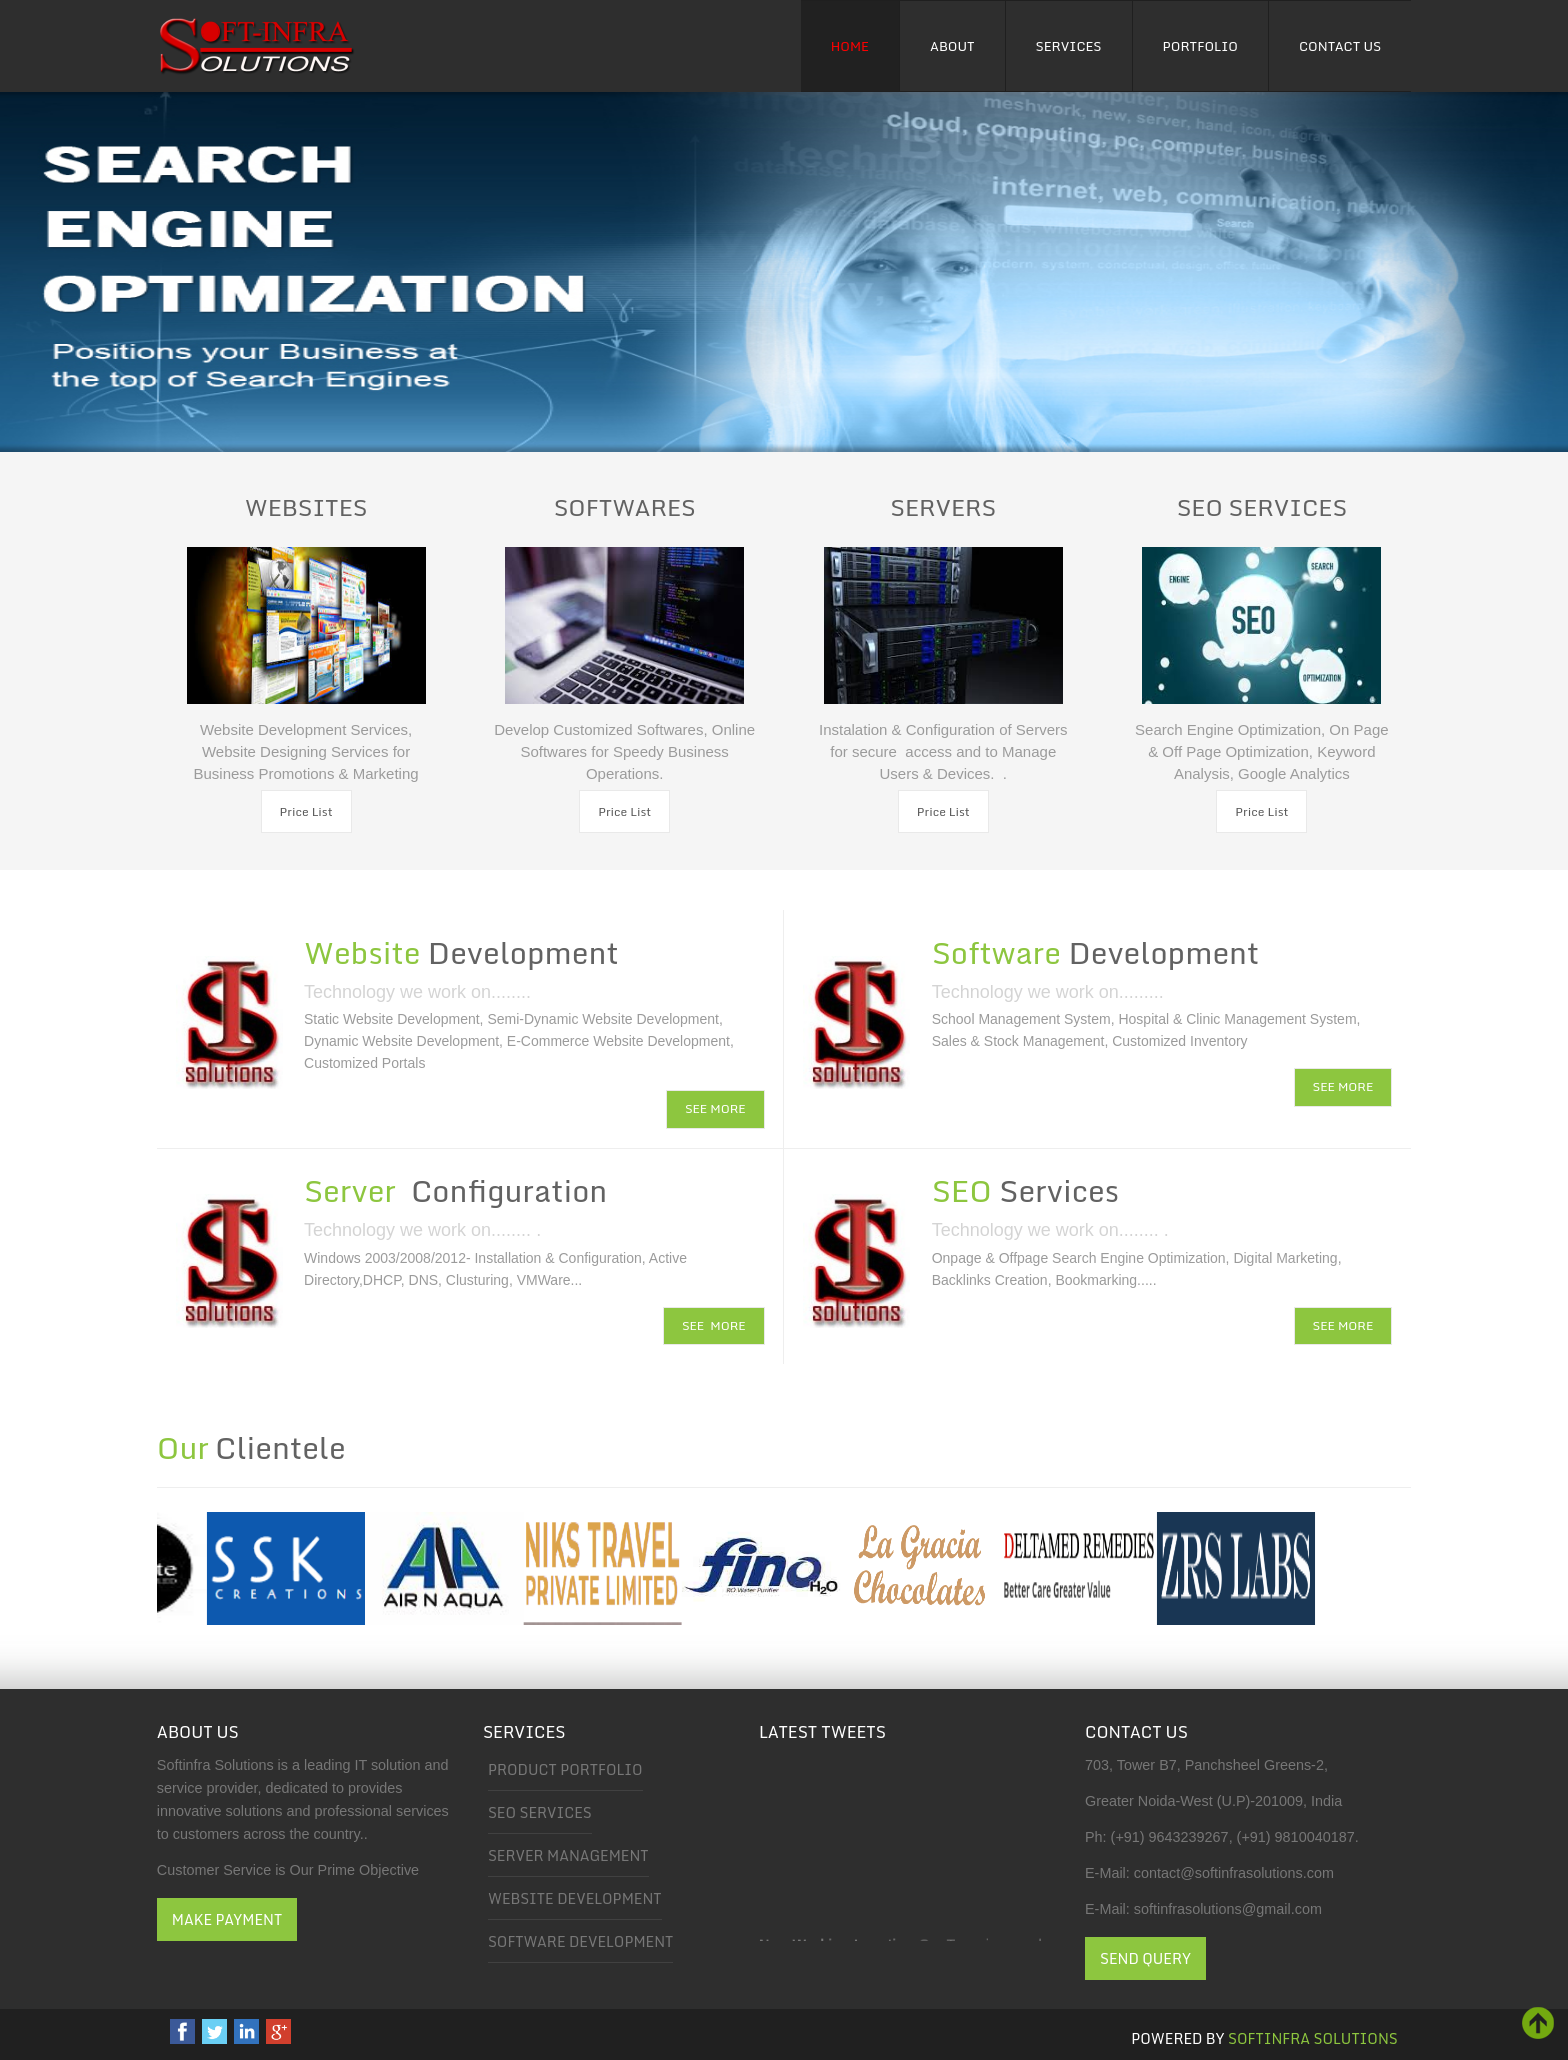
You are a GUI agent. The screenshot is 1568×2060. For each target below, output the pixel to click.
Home (850, 46)
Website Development (575, 1898)
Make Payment (227, 1919)
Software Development (580, 1941)
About (952, 46)
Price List (306, 811)
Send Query (1145, 1958)
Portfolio (1200, 46)
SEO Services (540, 1812)
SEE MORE (715, 1108)
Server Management (568, 1855)
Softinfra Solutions (1313, 2038)
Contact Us (1340, 46)
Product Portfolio (565, 1769)
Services (1069, 46)
